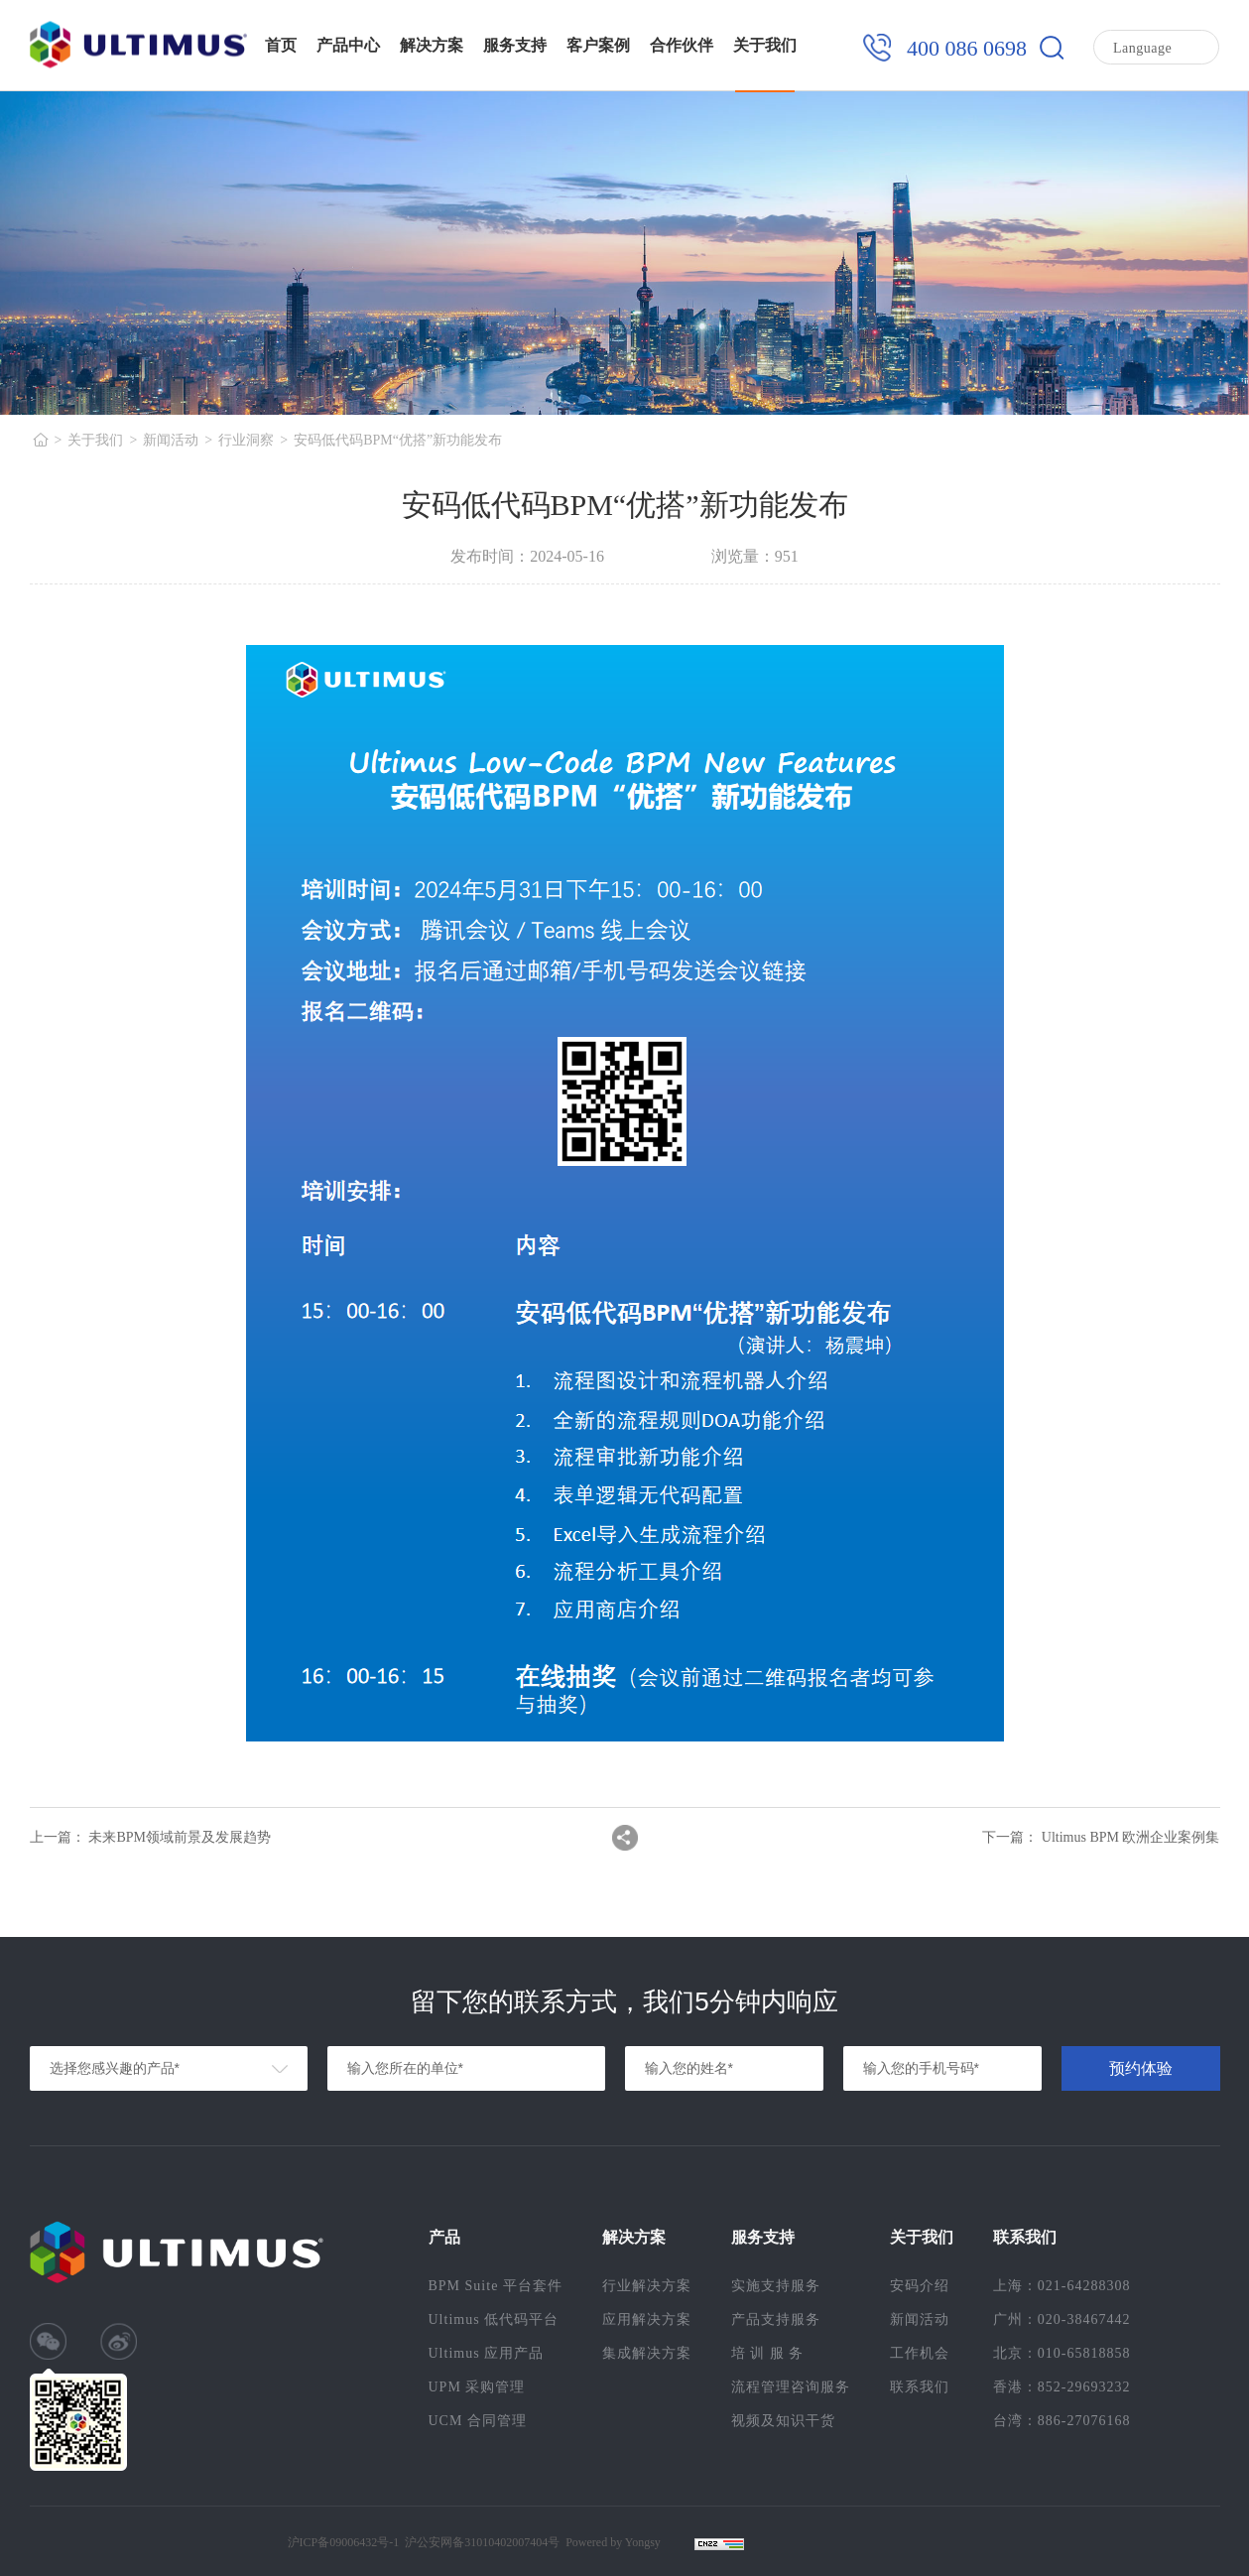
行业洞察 (246, 440)
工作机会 (919, 2353)
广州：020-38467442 (1062, 2319)
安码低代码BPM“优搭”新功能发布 (398, 440)
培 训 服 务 (768, 2353)
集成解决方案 (646, 2353)
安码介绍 (919, 2285)
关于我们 (765, 45)
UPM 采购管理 (477, 2387)
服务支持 (515, 45)
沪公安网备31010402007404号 (482, 2542)
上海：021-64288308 (1062, 2285)
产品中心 (348, 45)
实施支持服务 (775, 2285)
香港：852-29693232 (1062, 2387)
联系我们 (919, 2387)
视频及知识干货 (783, 2420)
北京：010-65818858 (1062, 2353)
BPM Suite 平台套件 (495, 2285)
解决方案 (431, 45)
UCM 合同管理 (478, 2420)
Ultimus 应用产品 (487, 2353)
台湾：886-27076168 (1062, 2420)
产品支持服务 (775, 2319)
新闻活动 (170, 440)
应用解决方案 (646, 2319)
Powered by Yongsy (613, 2542)
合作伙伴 (681, 45)
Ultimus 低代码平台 (494, 2319)
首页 (281, 45)
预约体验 (1141, 2068)
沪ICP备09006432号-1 (344, 2542)
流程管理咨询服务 (790, 2387)
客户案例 (598, 45)
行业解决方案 (646, 2285)
